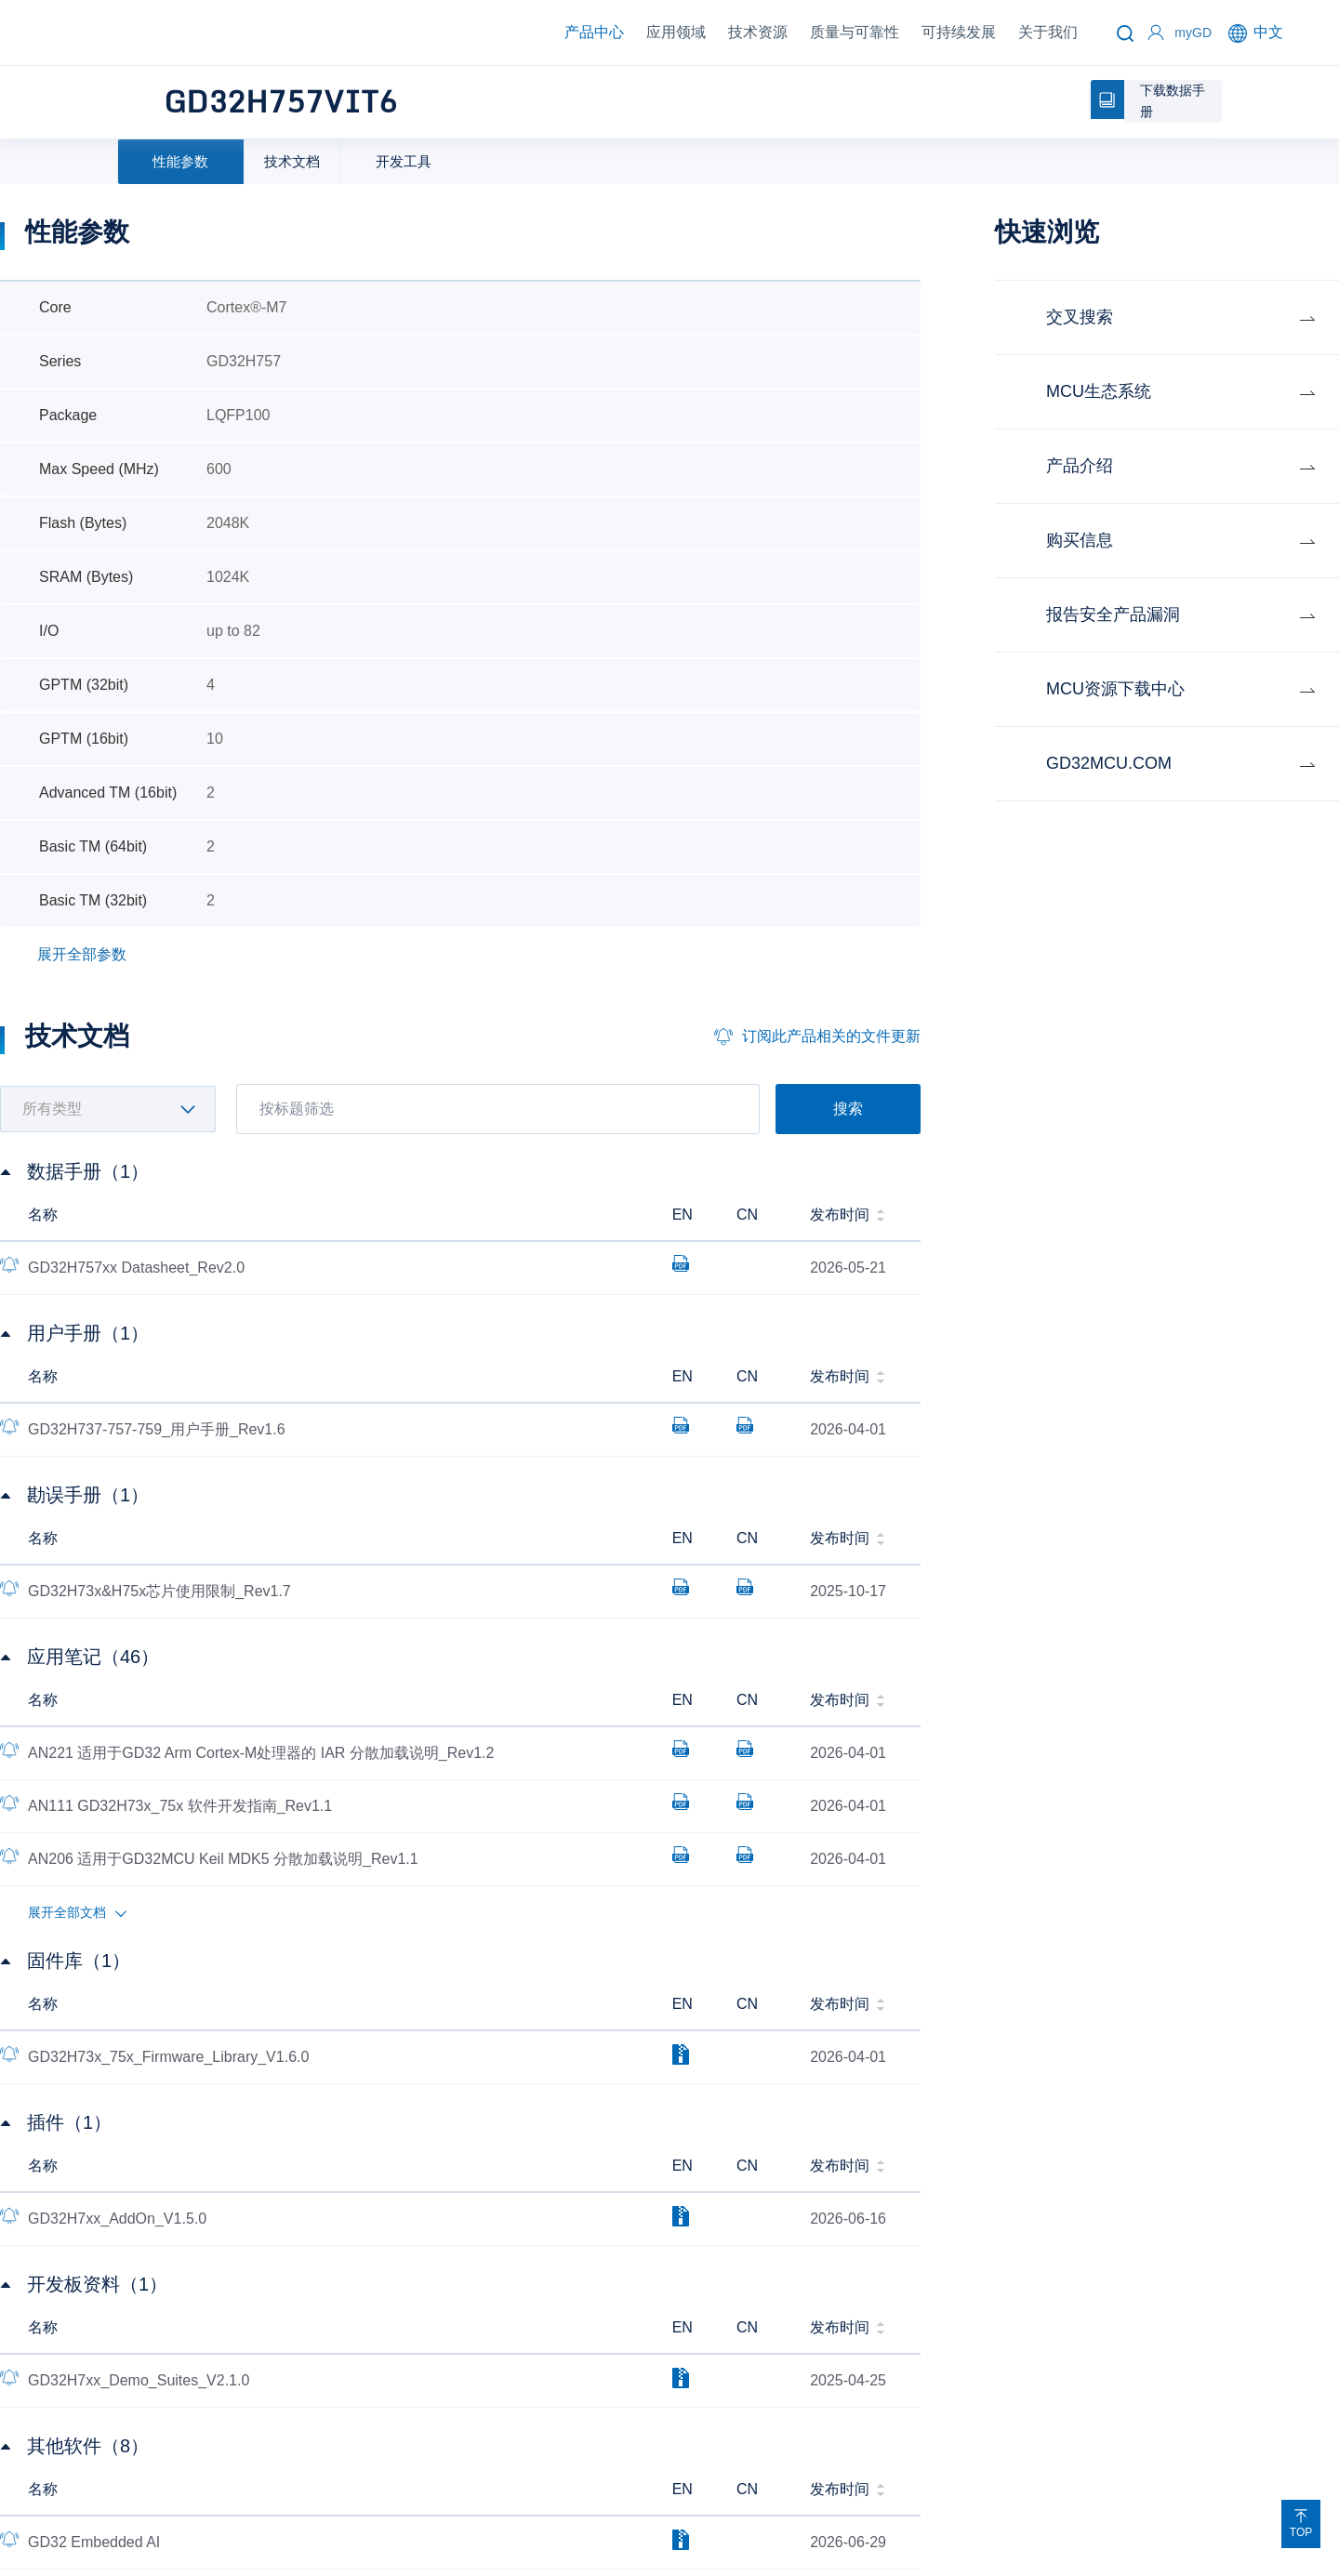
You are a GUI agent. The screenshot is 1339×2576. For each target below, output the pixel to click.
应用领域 (676, 32)
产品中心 (594, 32)
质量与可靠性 (854, 32)
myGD (1193, 32)
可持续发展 (958, 32)
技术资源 (758, 32)
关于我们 (1048, 32)
